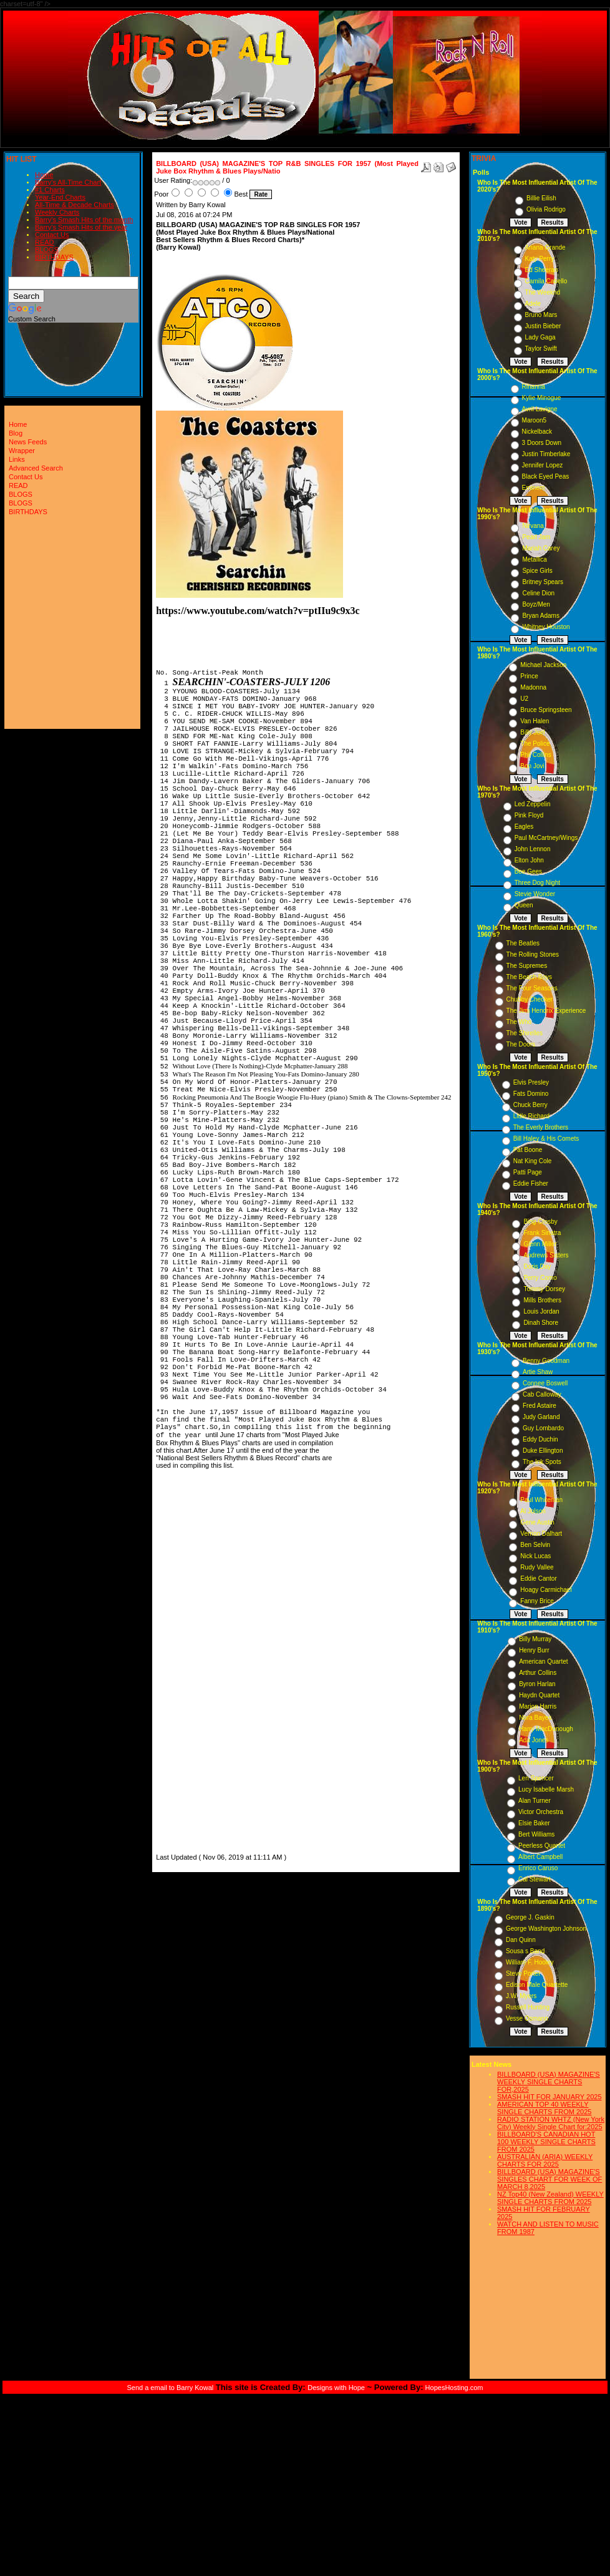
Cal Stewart (534, 1879)
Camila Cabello (546, 281)
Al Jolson (533, 1511)
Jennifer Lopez (542, 465)
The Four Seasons (532, 988)
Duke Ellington (543, 1450)
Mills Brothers (542, 1300)
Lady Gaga (540, 337)
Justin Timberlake (546, 454)
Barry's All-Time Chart (68, 182)
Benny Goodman (546, 1360)
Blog (15, 433)
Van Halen (534, 721)
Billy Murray (535, 1639)
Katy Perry (539, 258)
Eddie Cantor (538, 1578)
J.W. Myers (521, 1996)
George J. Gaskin (530, 1917)
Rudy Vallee (536, 1567)
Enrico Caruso (538, 1868)
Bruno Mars (541, 314)
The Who (519, 1021)
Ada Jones (533, 1740)
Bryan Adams (540, 615)
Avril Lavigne (540, 409)
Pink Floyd (529, 815)
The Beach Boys (529, 976)
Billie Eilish (541, 198)
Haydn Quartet (539, 1695)
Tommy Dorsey (544, 1289)
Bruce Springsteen (545, 709)
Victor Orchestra (540, 1811)
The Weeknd (543, 292)
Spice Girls (537, 570)
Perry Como (539, 1277)
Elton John (529, 860)
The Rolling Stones (532, 954)
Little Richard (531, 1116)
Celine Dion (538, 593)
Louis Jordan (541, 1311)
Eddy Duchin (540, 1439)
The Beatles (523, 943)
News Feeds (28, 442)
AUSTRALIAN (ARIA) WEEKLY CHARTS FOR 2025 (545, 2160)
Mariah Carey (540, 548)
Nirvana (532, 525)
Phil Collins (535, 754)
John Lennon (533, 849)
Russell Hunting (527, 2007)
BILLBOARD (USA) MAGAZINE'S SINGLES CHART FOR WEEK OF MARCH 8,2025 (549, 2179)
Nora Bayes (535, 1717)
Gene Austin (537, 1522)
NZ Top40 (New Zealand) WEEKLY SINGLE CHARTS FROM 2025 (550, 2197)
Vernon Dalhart (541, 1533)
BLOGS (47, 249)
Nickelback (537, 431)
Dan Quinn (521, 1939)
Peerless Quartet (541, 1845)
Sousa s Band (525, 1951)
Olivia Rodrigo (546, 209)
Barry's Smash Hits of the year (81, 227)
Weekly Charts (57, 212)
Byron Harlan (537, 1684)
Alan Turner (534, 1800)
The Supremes (527, 965)
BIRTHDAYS (54, 257)
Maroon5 (534, 420)
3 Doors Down (541, 442)
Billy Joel (532, 732)
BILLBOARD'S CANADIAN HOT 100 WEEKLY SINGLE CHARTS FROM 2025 (546, 2141)
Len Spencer (536, 1778)
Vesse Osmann (527, 2018)
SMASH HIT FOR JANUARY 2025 (549, 2096)
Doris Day (537, 1266)
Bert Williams (536, 1834)
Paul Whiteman (541, 1499)
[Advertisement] (193, 1663)
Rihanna (533, 386)
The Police (534, 743)
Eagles (524, 826)
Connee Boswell (545, 1383)
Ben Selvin (535, 1544)
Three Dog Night (537, 882)
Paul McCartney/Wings (546, 837)
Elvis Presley (531, 1082)
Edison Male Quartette (537, 1984)
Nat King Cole (532, 1161)
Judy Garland (541, 1416)
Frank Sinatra (542, 1232)
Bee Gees (528, 871)
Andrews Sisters (545, 1255)
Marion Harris (537, 1706)
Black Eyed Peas (545, 476)
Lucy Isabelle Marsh (546, 1789)
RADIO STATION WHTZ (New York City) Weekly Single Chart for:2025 (550, 2122)
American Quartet (543, 1661)
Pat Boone (528, 1149)
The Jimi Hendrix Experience (546, 1010)
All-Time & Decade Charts (74, 204)
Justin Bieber (543, 326)
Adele (533, 303)
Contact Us (52, 234)
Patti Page (527, 1172)
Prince (529, 676)
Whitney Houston (545, 626)
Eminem (533, 487)
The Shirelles (524, 1033)
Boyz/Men (535, 604)
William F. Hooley (530, 1962)
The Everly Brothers (540, 1127)
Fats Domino (531, 1093)
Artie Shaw (538, 1371)
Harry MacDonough (546, 1728)
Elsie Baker (534, 1823)
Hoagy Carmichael (545, 1589)
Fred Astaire (539, 1405)
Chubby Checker (529, 999)
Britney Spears (542, 581)
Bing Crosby (540, 1221)
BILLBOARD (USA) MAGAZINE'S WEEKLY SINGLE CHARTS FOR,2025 (548, 2082)
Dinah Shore (540, 1322)
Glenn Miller (539, 1244)
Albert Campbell (540, 1856)
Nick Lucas (535, 1556)
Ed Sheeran (541, 269)
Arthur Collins (537, 1672)
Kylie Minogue (541, 397)
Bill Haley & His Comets (546, 1138)
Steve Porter (523, 1973)
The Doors (521, 1044)
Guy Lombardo (543, 1428)
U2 (524, 698)
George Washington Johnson (546, 1928)
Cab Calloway (542, 1394)
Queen (524, 905)
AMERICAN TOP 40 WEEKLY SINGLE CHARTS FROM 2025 (544, 2107)
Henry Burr (534, 1650)
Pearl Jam (536, 537)
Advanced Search (36, 468)
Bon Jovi (532, 766)
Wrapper (22, 450)
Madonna (533, 687)
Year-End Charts (60, 197)
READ (44, 242)
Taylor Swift (541, 348)
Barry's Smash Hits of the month (84, 219)
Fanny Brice (536, 1601)
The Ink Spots (542, 1461)
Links (17, 459)
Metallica (534, 559)
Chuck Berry (530, 1104)
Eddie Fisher (530, 1183)
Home (44, 174)
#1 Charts (50, 189)
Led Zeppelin (533, 804)
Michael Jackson (543, 664)
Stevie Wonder (535, 893)
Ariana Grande (545, 247)
